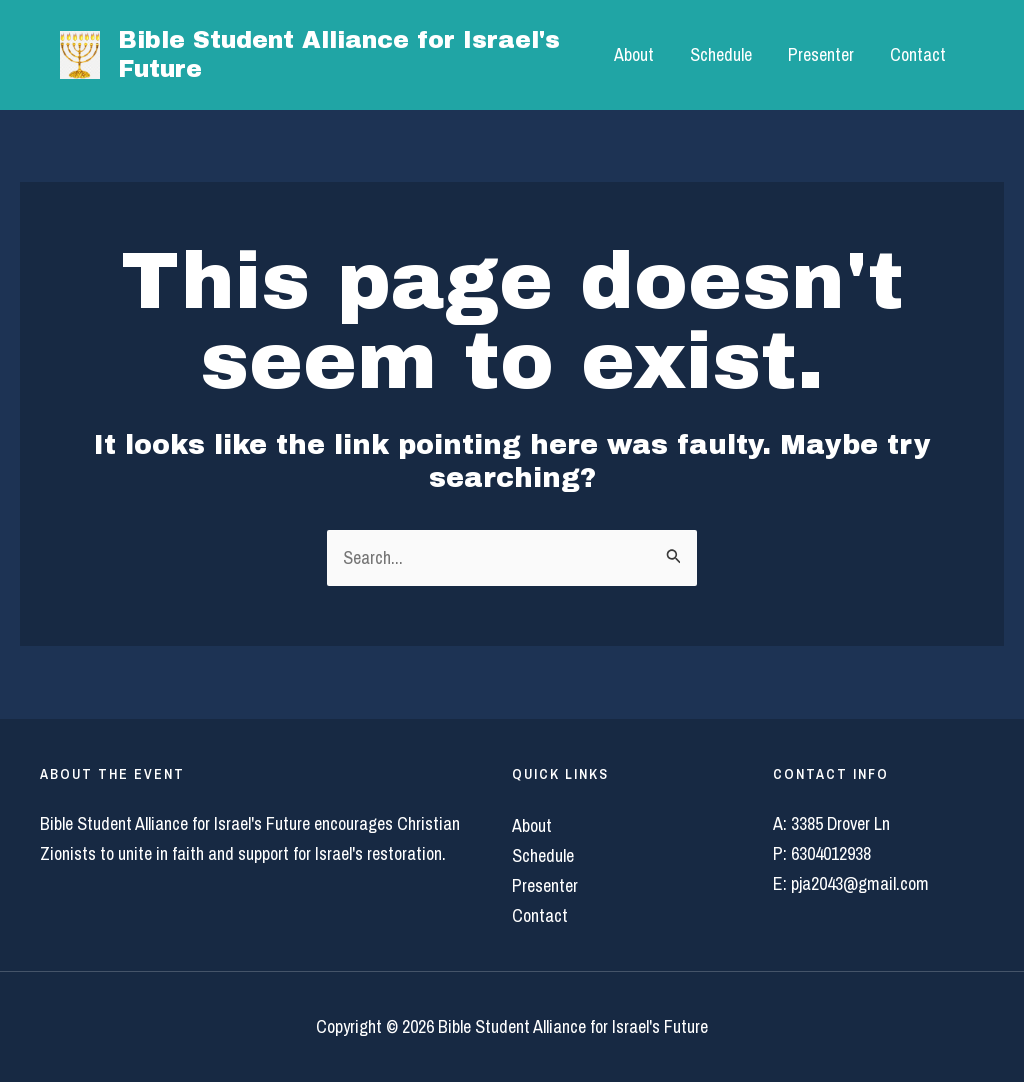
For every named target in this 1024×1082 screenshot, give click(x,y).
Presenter (821, 54)
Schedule (721, 54)
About (634, 54)
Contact (918, 54)
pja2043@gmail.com (860, 883)
